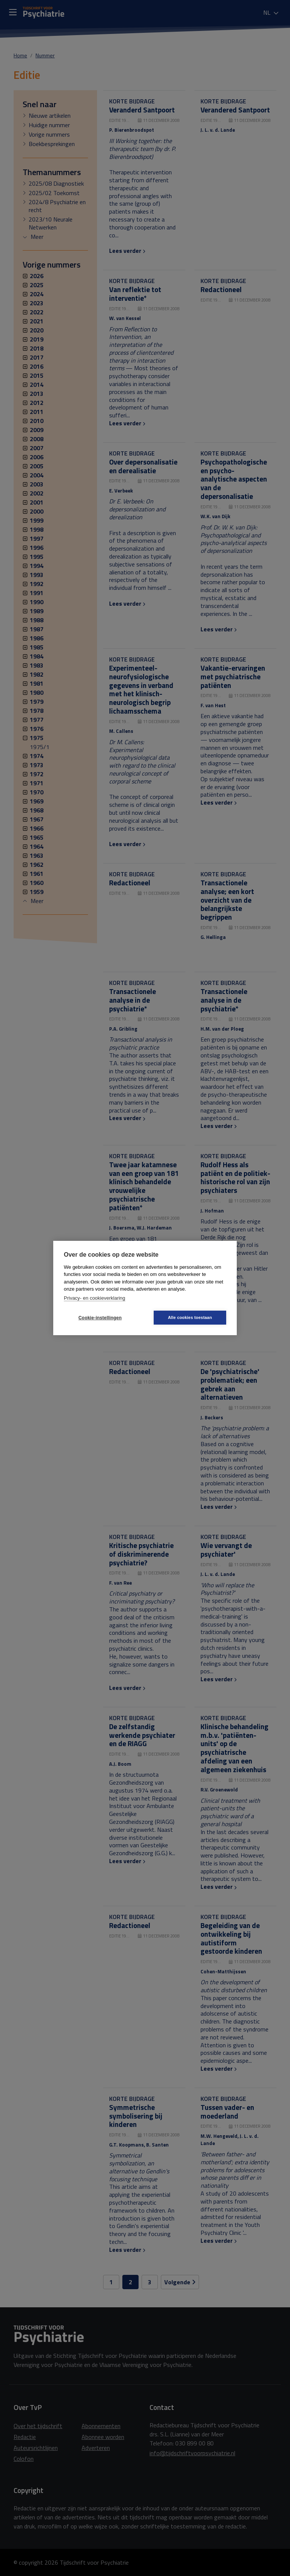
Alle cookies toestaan (190, 1317)
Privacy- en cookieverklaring (94, 1298)
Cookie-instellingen (100, 1317)
